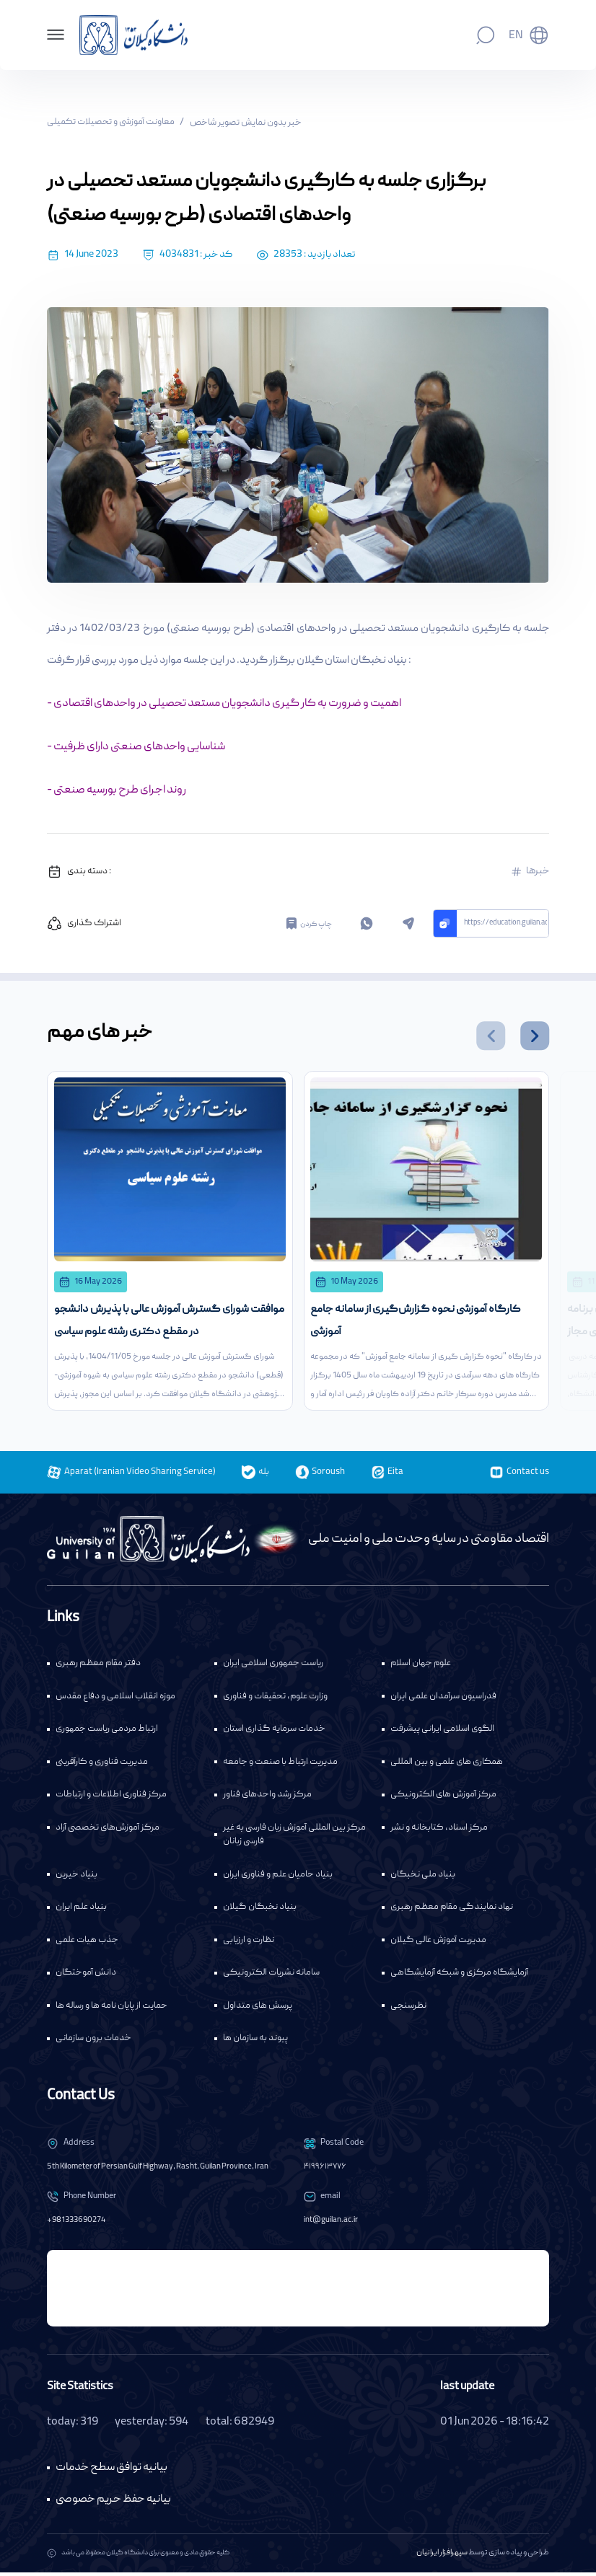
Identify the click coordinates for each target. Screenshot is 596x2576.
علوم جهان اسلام (420, 1668)
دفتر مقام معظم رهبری (98, 1668)
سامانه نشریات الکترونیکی (271, 1977)
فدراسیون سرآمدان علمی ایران (443, 1700)
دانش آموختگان (86, 1977)
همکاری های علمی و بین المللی (446, 1766)
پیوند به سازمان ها (255, 2043)
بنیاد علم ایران (81, 1911)
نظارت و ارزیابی (248, 1944)
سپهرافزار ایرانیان (442, 2557)
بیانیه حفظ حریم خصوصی (113, 2503)
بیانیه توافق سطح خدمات (111, 2471)
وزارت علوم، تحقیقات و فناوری (275, 1700)
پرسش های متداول (257, 2009)
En (516, 36)
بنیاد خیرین (76, 1878)
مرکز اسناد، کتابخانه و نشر (439, 1831)
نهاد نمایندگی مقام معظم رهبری (451, 1911)
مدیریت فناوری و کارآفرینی (102, 1766)
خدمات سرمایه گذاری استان (274, 1733)
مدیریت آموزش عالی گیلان (438, 1944)
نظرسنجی (408, 2009)
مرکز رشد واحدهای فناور (267, 1799)
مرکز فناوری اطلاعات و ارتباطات (111, 1799)
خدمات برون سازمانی (93, 2043)
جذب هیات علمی (87, 1944)
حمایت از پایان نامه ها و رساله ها (111, 2009)
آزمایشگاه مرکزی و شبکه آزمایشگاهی (459, 1977)
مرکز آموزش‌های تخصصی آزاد (107, 1831)
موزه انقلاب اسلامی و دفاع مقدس (115, 1700)
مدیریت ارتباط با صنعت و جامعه (280, 1766)
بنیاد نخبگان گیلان (260, 1911)
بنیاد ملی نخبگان (422, 1878)
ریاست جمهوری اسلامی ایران (273, 1668)
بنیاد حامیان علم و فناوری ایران (278, 1878)
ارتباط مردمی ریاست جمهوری (107, 1733)
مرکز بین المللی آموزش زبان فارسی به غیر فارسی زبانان (294, 1839)
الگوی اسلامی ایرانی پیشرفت (442, 1733)
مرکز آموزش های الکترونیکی (443, 1799)
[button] (490, 1035)
